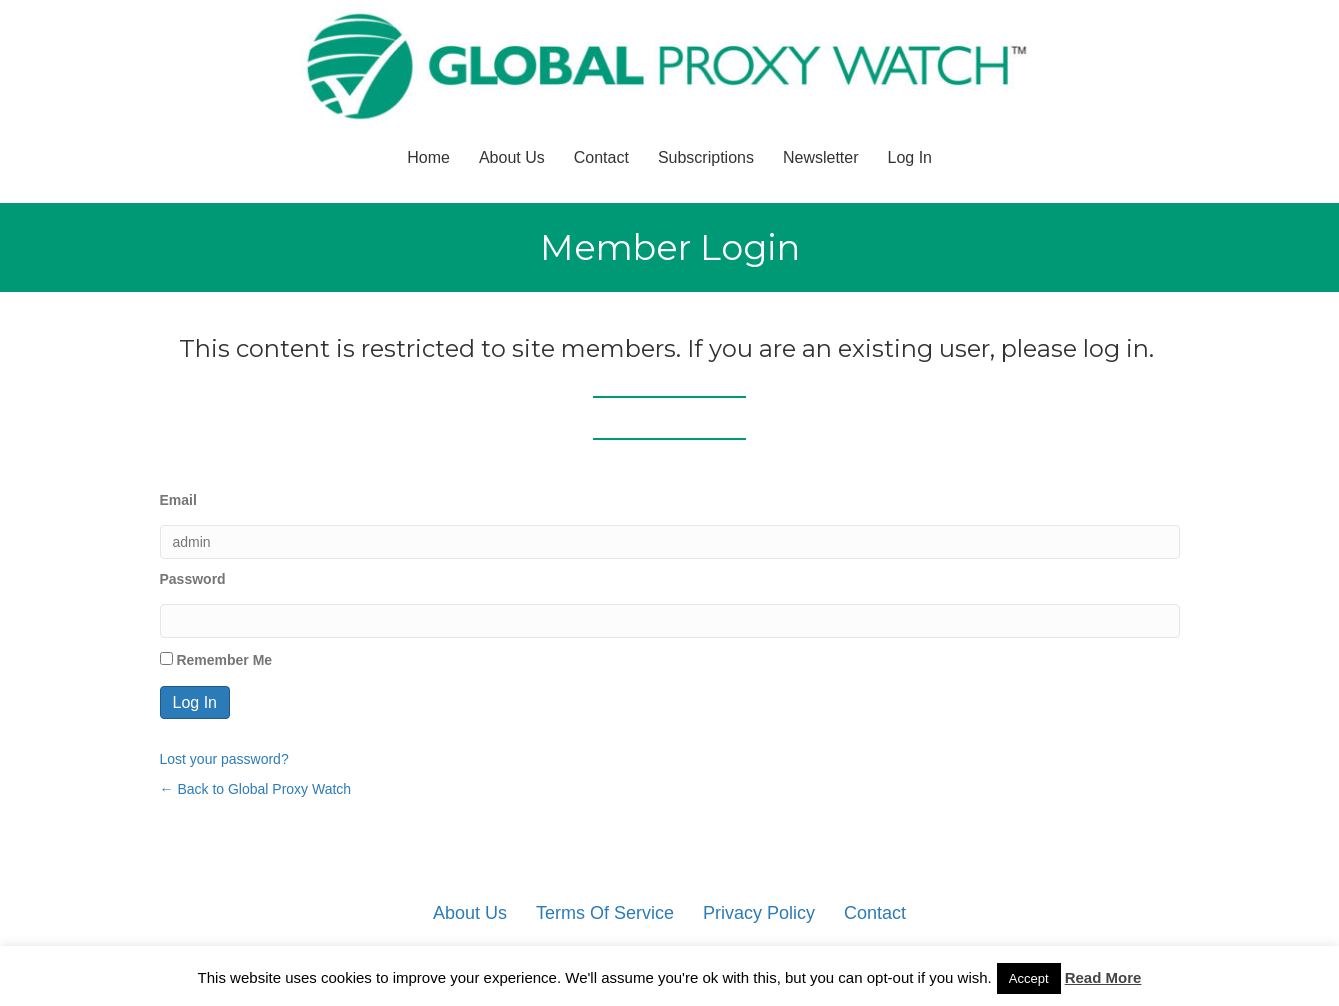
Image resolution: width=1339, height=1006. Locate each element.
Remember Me (216, 660)
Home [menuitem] (428, 157)
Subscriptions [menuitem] (706, 157)
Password (193, 579)
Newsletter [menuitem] (821, 157)
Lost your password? (224, 759)
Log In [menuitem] (910, 157)
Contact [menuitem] (601, 157)
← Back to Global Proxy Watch (256, 789)
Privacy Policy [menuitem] (759, 913)
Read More (1103, 977)
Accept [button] (1029, 978)
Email (178, 500)
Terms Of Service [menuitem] (605, 913)
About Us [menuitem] (512, 157)
